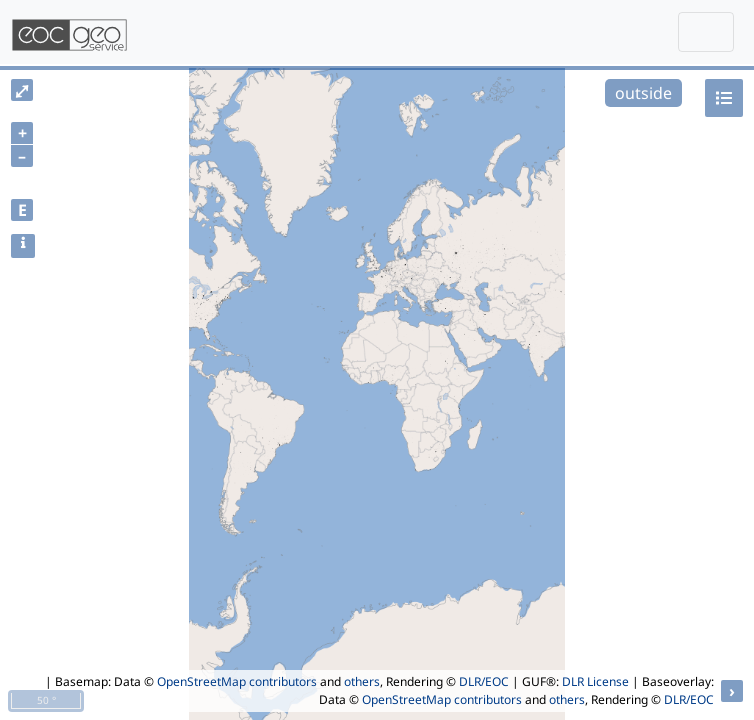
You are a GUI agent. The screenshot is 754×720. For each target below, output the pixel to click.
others (362, 681)
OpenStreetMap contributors (237, 681)
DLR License (595, 681)
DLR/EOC (484, 681)
